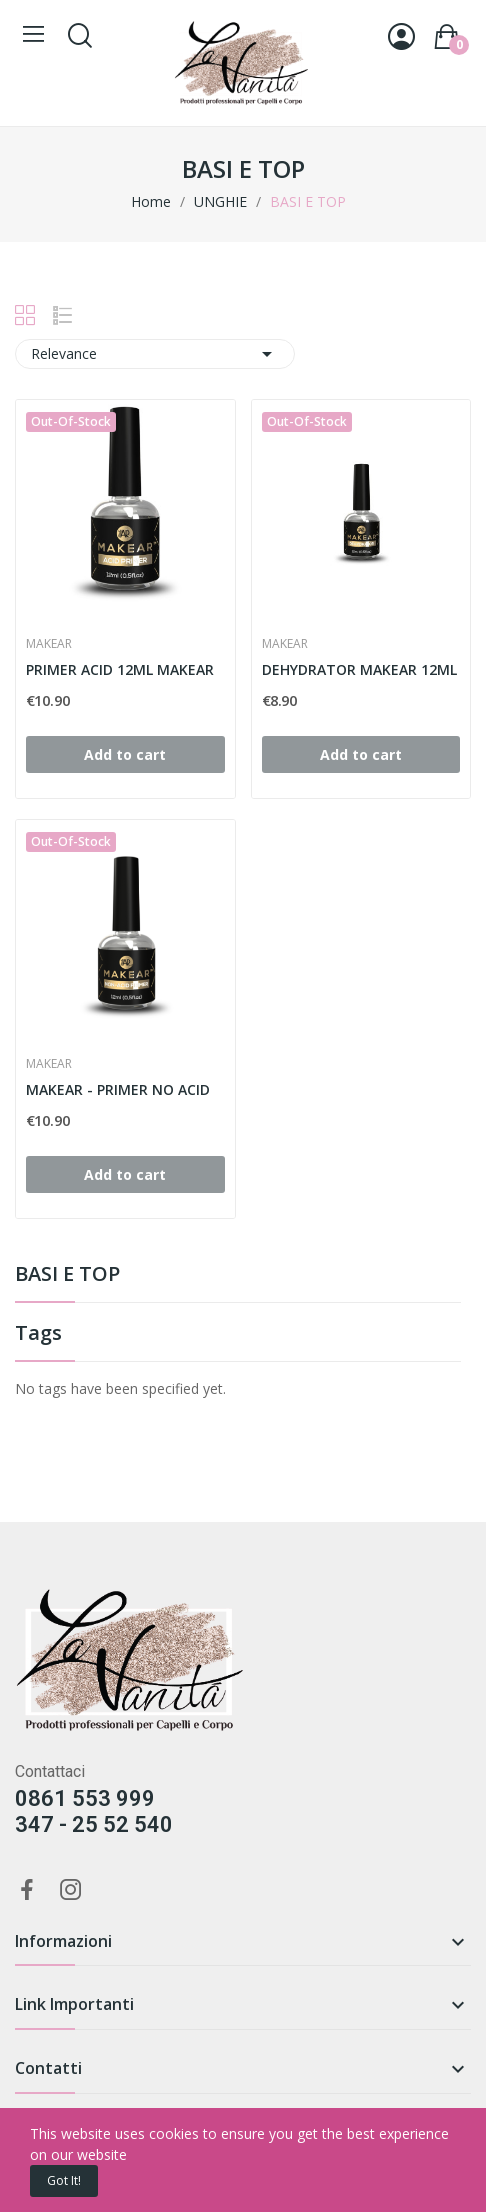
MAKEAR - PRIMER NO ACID (118, 1089)
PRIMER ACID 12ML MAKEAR (120, 669)
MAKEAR (49, 644)
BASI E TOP (67, 1275)
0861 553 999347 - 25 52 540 (94, 1811)
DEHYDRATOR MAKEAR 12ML (359, 669)
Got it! (64, 2180)
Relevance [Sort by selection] (155, 354)
